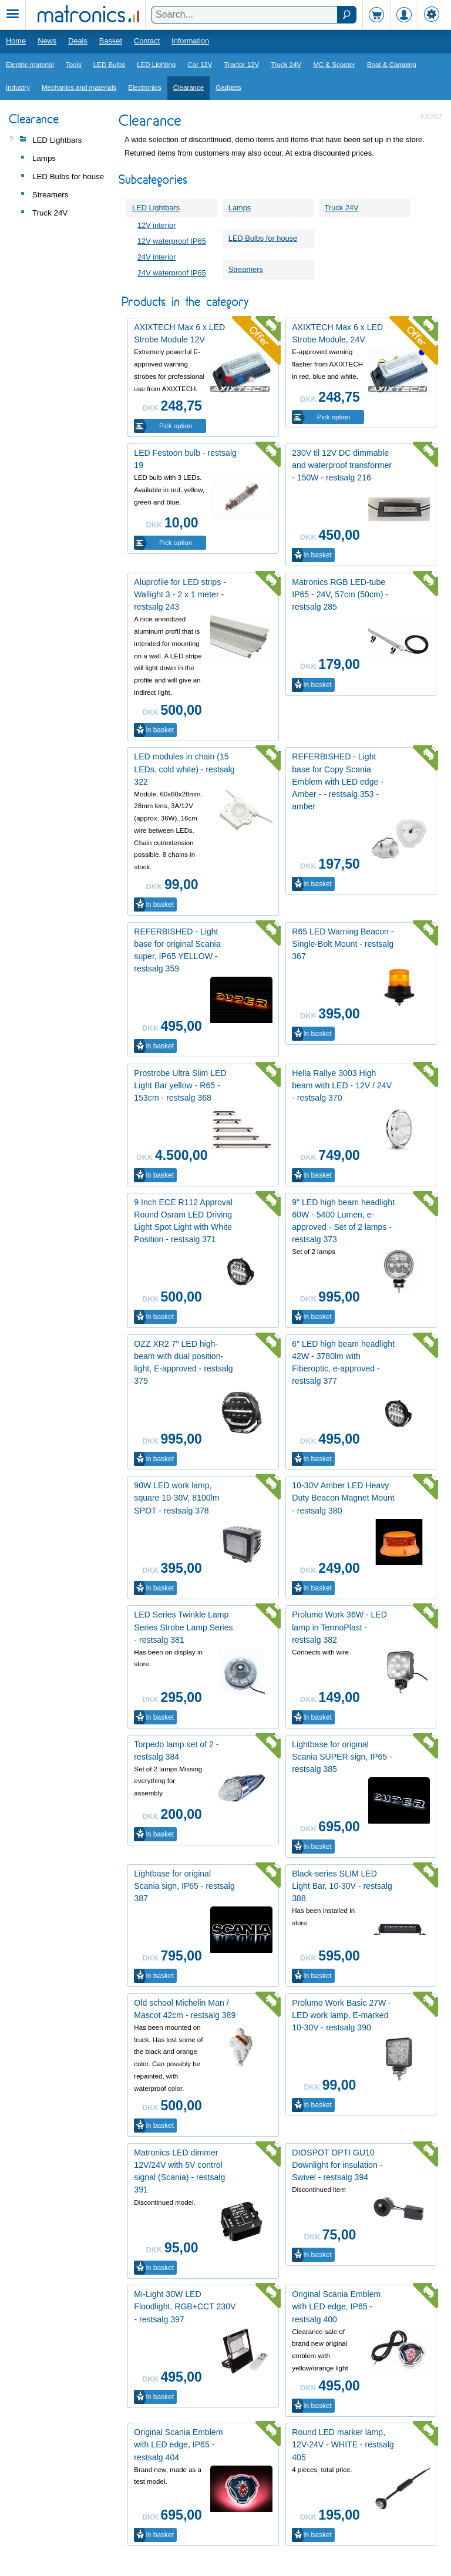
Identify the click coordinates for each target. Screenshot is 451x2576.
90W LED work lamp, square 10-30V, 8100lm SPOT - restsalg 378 (176, 1498)
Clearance (188, 87)
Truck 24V (286, 64)
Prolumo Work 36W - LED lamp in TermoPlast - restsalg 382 (339, 1627)
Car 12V (199, 64)
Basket (110, 40)
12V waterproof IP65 (171, 241)
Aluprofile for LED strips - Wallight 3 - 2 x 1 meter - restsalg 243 (180, 594)
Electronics (144, 87)
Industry (18, 87)
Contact (147, 40)
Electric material (30, 64)
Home (16, 40)
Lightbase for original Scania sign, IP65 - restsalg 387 (184, 1886)
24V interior (156, 257)
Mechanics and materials (79, 87)
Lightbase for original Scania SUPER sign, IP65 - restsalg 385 (342, 1757)
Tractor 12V (241, 64)
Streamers (245, 269)
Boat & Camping (391, 64)
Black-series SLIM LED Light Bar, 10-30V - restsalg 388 (342, 1886)
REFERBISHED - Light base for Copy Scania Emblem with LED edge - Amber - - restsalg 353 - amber (337, 781)
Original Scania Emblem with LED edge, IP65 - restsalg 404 (178, 2444)
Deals (77, 40)
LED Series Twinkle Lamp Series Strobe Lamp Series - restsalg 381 (183, 1627)
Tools (74, 64)
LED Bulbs (109, 64)
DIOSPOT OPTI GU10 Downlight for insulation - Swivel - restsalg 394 (337, 2165)
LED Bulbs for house (262, 238)
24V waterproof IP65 (171, 272)
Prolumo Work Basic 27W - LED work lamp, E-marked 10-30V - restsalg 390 (341, 2015)
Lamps (239, 207)
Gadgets (228, 87)
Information (190, 40)
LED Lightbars (156, 207)
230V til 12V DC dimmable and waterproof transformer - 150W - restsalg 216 (342, 465)
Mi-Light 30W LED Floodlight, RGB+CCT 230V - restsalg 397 (184, 2306)
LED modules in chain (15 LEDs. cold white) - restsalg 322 (184, 769)
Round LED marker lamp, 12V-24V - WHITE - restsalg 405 (343, 2444)
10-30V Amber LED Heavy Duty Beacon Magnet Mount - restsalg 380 (343, 1498)
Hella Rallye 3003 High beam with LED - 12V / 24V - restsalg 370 (342, 1085)
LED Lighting (156, 64)
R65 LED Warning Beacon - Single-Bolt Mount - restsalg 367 (342, 944)
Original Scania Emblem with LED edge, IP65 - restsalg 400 (336, 2306)
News (47, 40)
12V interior (156, 225)
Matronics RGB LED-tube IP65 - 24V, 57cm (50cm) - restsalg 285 (340, 594)
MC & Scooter (334, 64)
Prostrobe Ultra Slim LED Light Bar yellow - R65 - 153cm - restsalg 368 (180, 1085)
